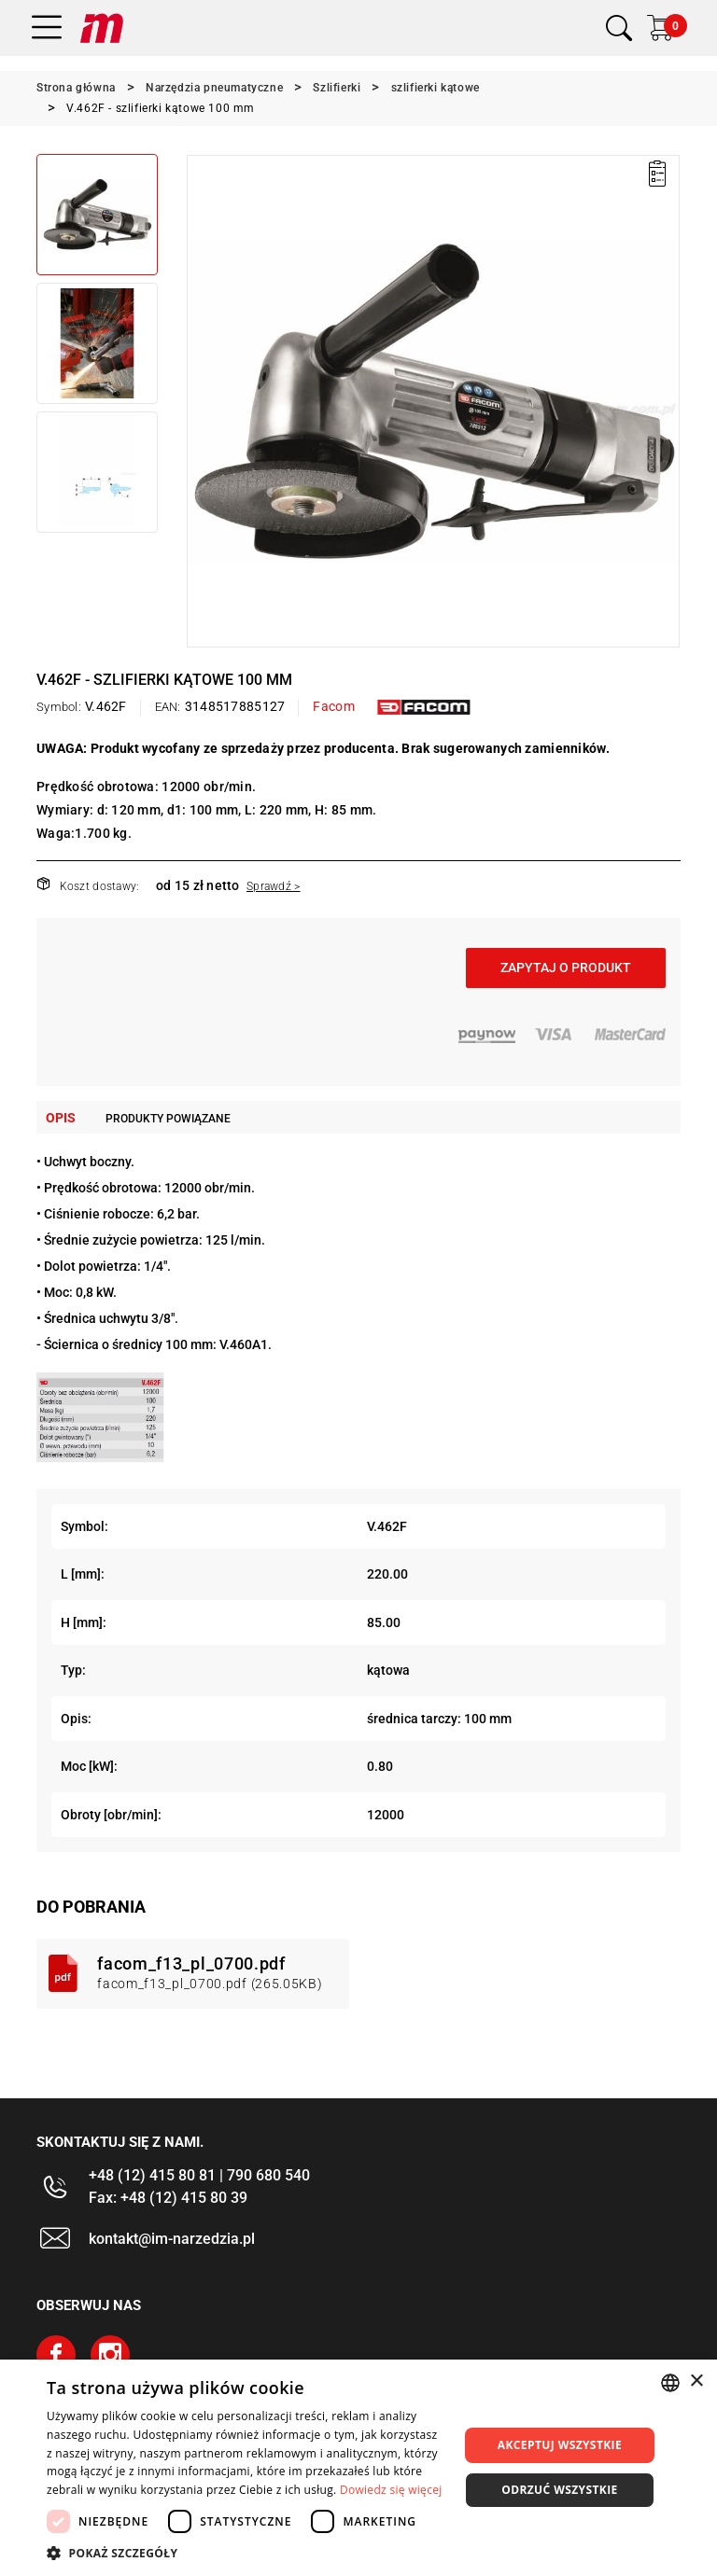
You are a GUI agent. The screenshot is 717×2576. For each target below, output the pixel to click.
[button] (246, 2552)
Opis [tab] (61, 1117)
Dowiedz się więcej (391, 2490)
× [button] (696, 2381)
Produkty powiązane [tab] (168, 1118)
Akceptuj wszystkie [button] (560, 2445)
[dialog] (358, 2468)
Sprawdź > (273, 886)
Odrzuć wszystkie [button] (559, 2490)
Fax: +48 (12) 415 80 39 (168, 2198)
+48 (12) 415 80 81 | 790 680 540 (199, 2175)
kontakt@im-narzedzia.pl (172, 2239)
